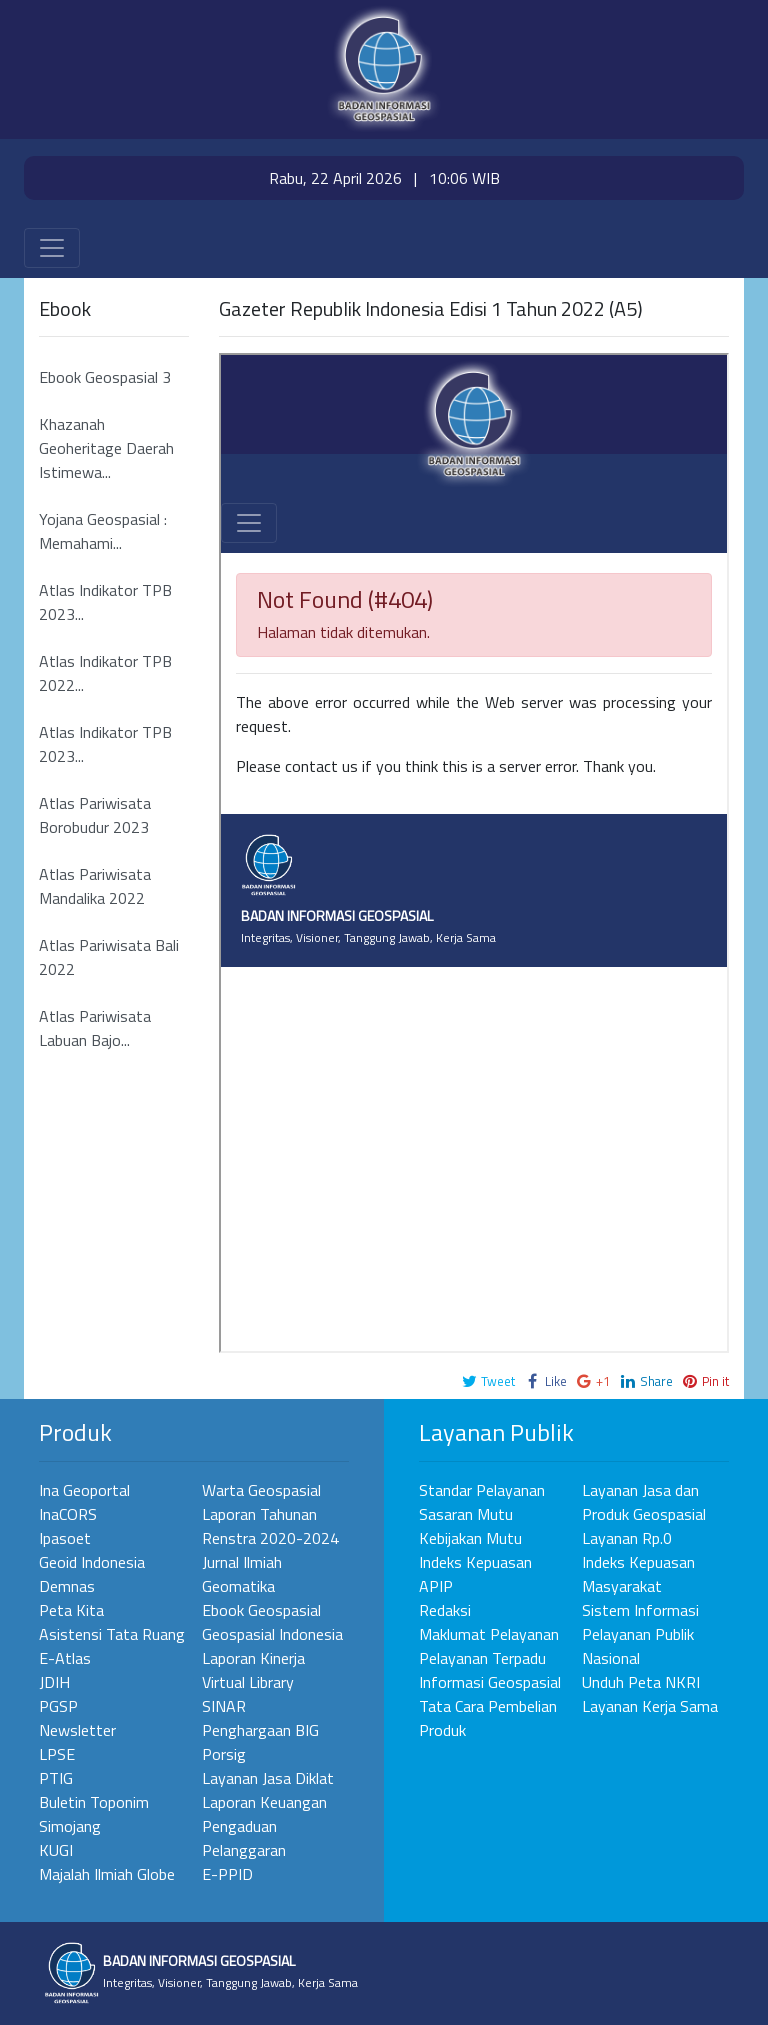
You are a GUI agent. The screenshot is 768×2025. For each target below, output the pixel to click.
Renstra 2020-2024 (270, 1538)
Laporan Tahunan (259, 1514)
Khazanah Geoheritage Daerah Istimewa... (106, 448)
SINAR (224, 1706)
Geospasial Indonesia (272, 1634)
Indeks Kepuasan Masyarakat (638, 1574)
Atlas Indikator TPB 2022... (105, 673)
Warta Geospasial (261, 1490)
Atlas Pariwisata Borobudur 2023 (95, 815)
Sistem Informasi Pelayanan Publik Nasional (640, 1634)
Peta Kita (71, 1610)
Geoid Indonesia (92, 1562)
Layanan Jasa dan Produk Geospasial (644, 1502)
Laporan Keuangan (264, 1802)
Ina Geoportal (84, 1490)
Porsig (224, 1754)
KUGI (56, 1850)
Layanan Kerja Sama (650, 1706)
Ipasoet (65, 1538)
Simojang (70, 1826)
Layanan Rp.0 (627, 1538)
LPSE (57, 1754)
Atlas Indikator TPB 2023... (105, 602)
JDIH (54, 1682)
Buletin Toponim (94, 1802)
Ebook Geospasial (261, 1610)
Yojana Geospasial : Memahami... (103, 531)
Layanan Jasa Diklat (268, 1778)
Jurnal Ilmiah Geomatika (242, 1574)
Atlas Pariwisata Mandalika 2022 (95, 886)
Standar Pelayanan (482, 1490)
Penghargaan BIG (260, 1730)
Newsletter (77, 1730)
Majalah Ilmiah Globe (107, 1874)
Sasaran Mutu (466, 1514)
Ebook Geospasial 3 (105, 377)
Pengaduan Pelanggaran (244, 1838)
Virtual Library (248, 1682)
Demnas (67, 1586)
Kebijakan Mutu (470, 1538)
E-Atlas (65, 1658)
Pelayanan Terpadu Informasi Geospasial (490, 1670)
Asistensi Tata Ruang (112, 1634)
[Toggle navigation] (52, 248)
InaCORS (68, 1514)
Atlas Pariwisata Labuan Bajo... (95, 1028)
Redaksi (445, 1610)
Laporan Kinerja (253, 1658)
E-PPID (227, 1874)
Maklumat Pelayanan (489, 1634)
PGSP (58, 1706)
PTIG (56, 1778)
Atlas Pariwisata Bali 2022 (109, 957)
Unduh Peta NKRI (641, 1682)
